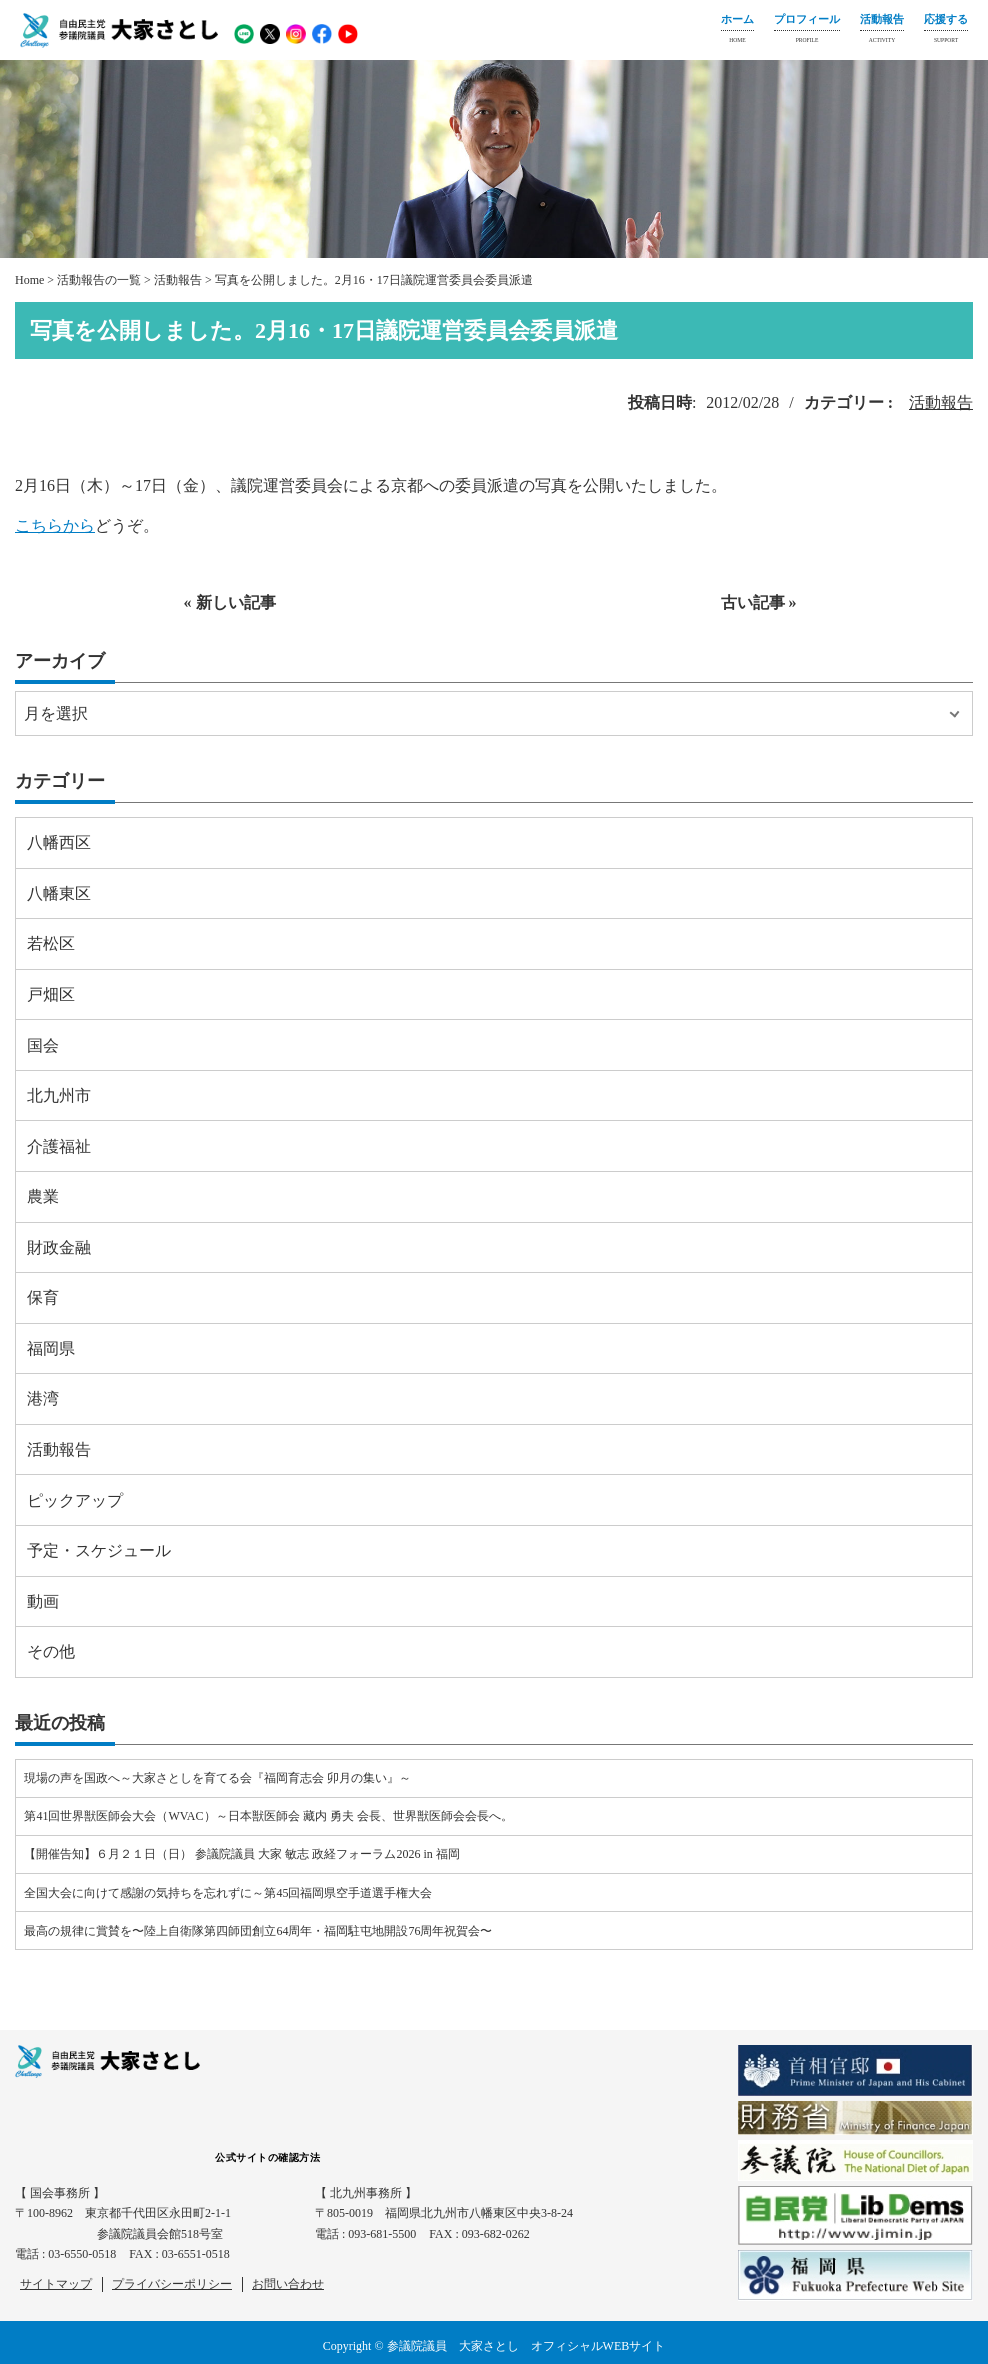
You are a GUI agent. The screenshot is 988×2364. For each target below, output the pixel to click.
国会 (43, 1045)
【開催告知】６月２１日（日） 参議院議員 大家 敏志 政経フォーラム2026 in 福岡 (241, 1854)
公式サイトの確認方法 (267, 2157)
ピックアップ (75, 1500)
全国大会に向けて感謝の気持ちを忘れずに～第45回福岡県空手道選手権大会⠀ (232, 1893)
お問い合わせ (288, 2284)
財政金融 (59, 1247)
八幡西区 (59, 842)
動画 (43, 1601)
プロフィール (807, 31)
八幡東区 (59, 893)
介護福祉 (59, 1146)
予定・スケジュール (99, 1550)
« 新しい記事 (230, 602)
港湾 (43, 1398)
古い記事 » (759, 602)
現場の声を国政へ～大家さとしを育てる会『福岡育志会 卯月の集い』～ (217, 1778)
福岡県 (51, 1348)
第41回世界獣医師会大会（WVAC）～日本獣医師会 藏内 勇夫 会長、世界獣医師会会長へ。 (268, 1816)
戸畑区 (51, 994)
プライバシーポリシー (172, 2284)
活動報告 (882, 31)
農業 (43, 1196)
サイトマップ (56, 2284)
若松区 (51, 943)
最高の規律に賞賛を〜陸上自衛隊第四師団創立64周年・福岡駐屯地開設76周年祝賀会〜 (258, 1931)
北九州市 (59, 1095)
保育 (43, 1297)
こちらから (55, 525)
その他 (51, 1651)
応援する (946, 31)
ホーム (737, 31)
